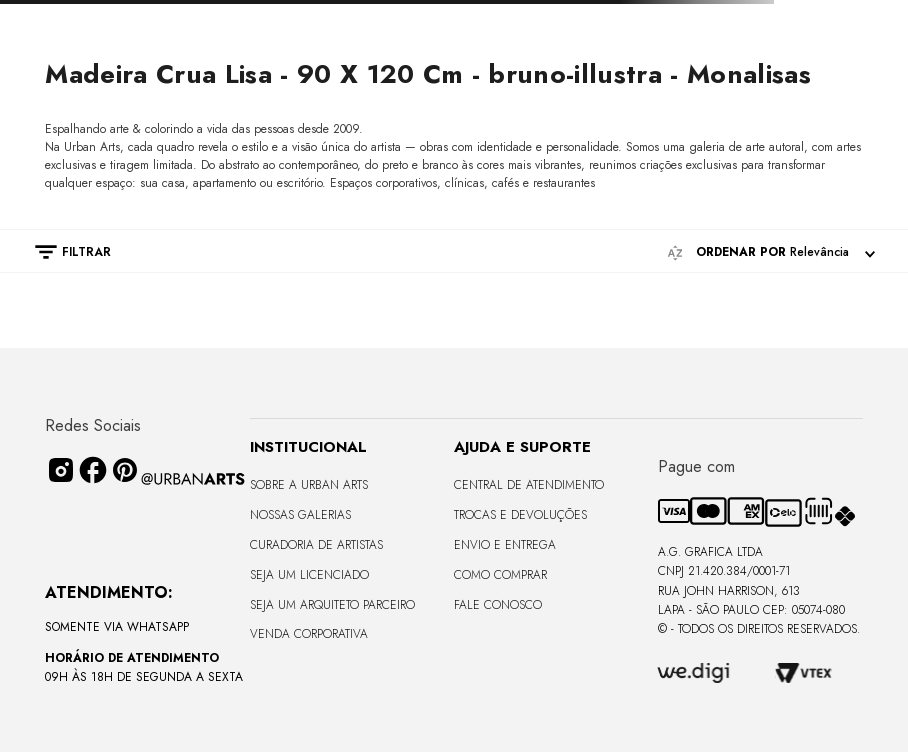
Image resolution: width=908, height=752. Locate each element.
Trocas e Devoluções (520, 515)
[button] (63, 252)
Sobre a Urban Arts (309, 485)
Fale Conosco (498, 605)
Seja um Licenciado (309, 575)
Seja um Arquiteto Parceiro (332, 605)
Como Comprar (500, 575)
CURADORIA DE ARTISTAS (316, 545)
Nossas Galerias (300, 515)
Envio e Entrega (505, 545)
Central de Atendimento (529, 485)
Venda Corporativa (309, 634)
